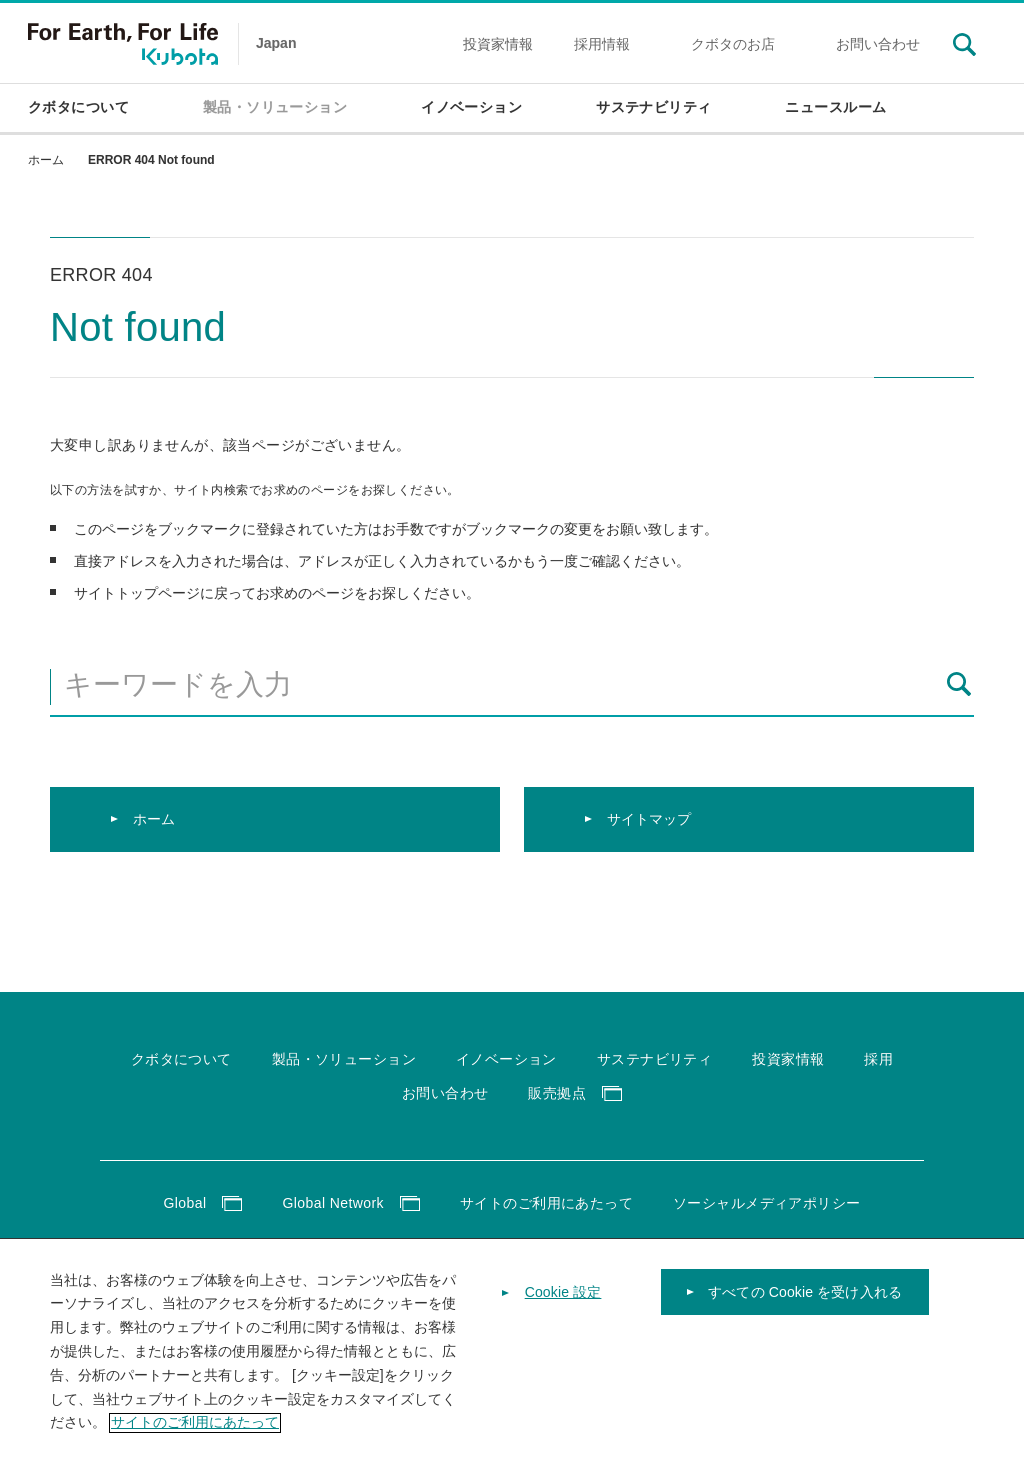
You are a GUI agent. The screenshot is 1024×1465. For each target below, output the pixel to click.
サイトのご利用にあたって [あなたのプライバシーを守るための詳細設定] (195, 1440)
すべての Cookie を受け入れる (805, 1310)
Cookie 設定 (563, 1310)
